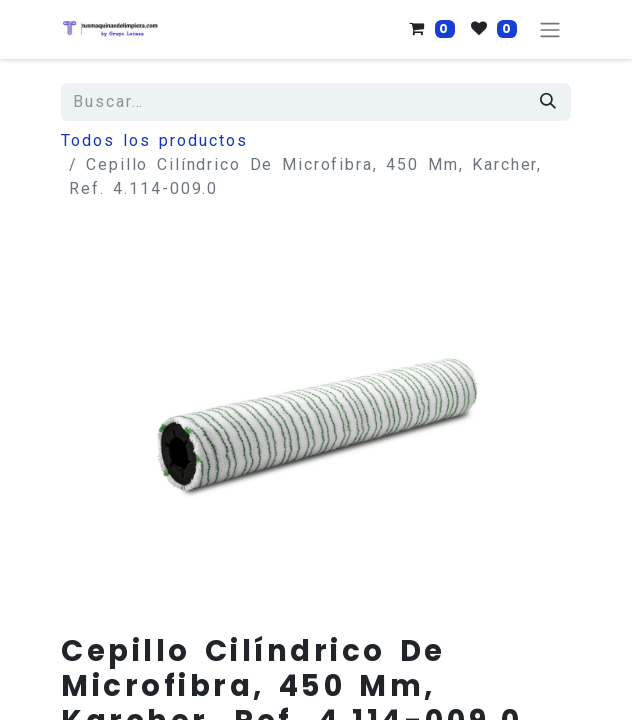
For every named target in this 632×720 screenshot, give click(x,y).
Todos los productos (154, 140)
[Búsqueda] (549, 102)
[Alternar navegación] (550, 29)
